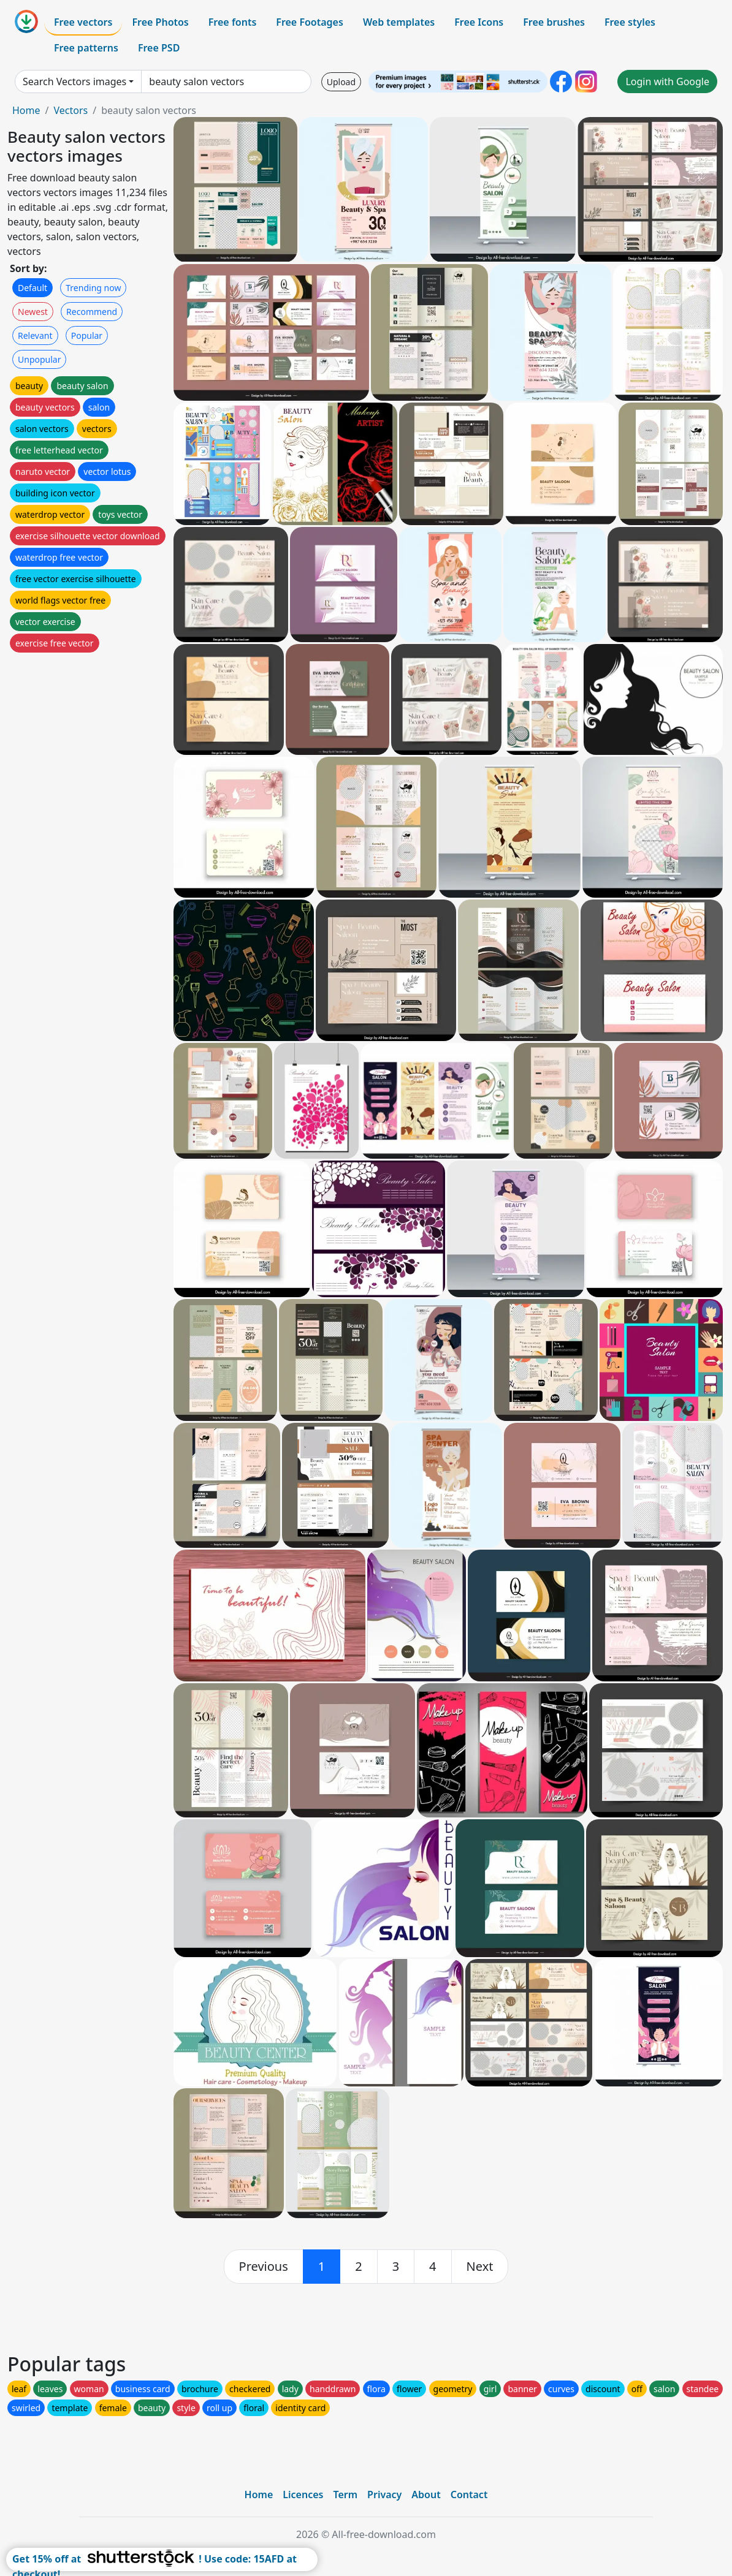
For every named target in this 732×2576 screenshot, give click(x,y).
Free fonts (232, 22)
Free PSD (159, 48)
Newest (33, 311)
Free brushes (554, 22)
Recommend (91, 311)
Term (345, 2494)
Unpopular (39, 359)
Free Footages (309, 22)
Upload (341, 82)
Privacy (384, 2494)
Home (26, 110)
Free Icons (478, 22)
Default (32, 288)
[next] (480, 2266)
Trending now (93, 288)
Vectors (70, 110)
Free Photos (160, 22)
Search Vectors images (74, 81)
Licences (303, 2494)
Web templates (399, 22)
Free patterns (86, 48)
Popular (86, 335)
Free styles (629, 22)
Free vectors (83, 22)
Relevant (35, 335)
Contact (469, 2494)
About (425, 2494)
